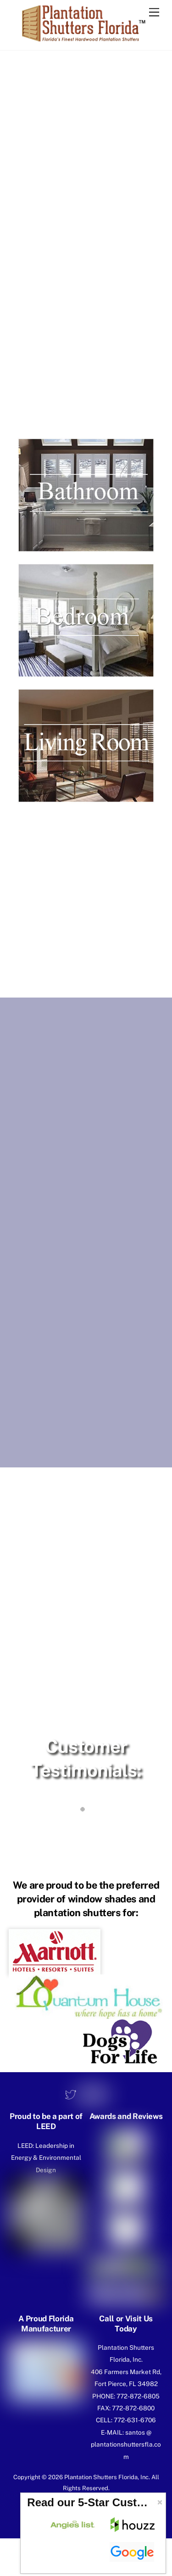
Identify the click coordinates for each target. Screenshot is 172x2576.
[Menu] (154, 13)
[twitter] (70, 2094)
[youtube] (99, 2094)
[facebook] (85, 2094)
